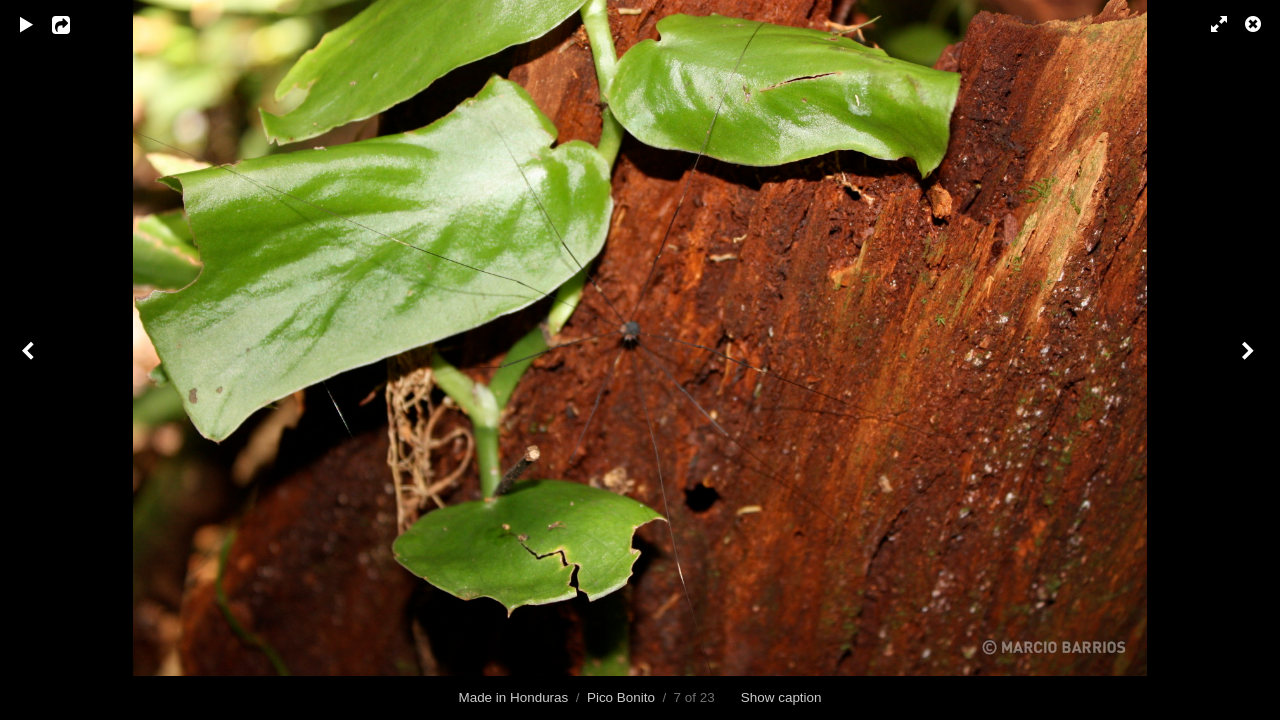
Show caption (781, 697)
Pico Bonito (621, 697)
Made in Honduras (513, 697)
